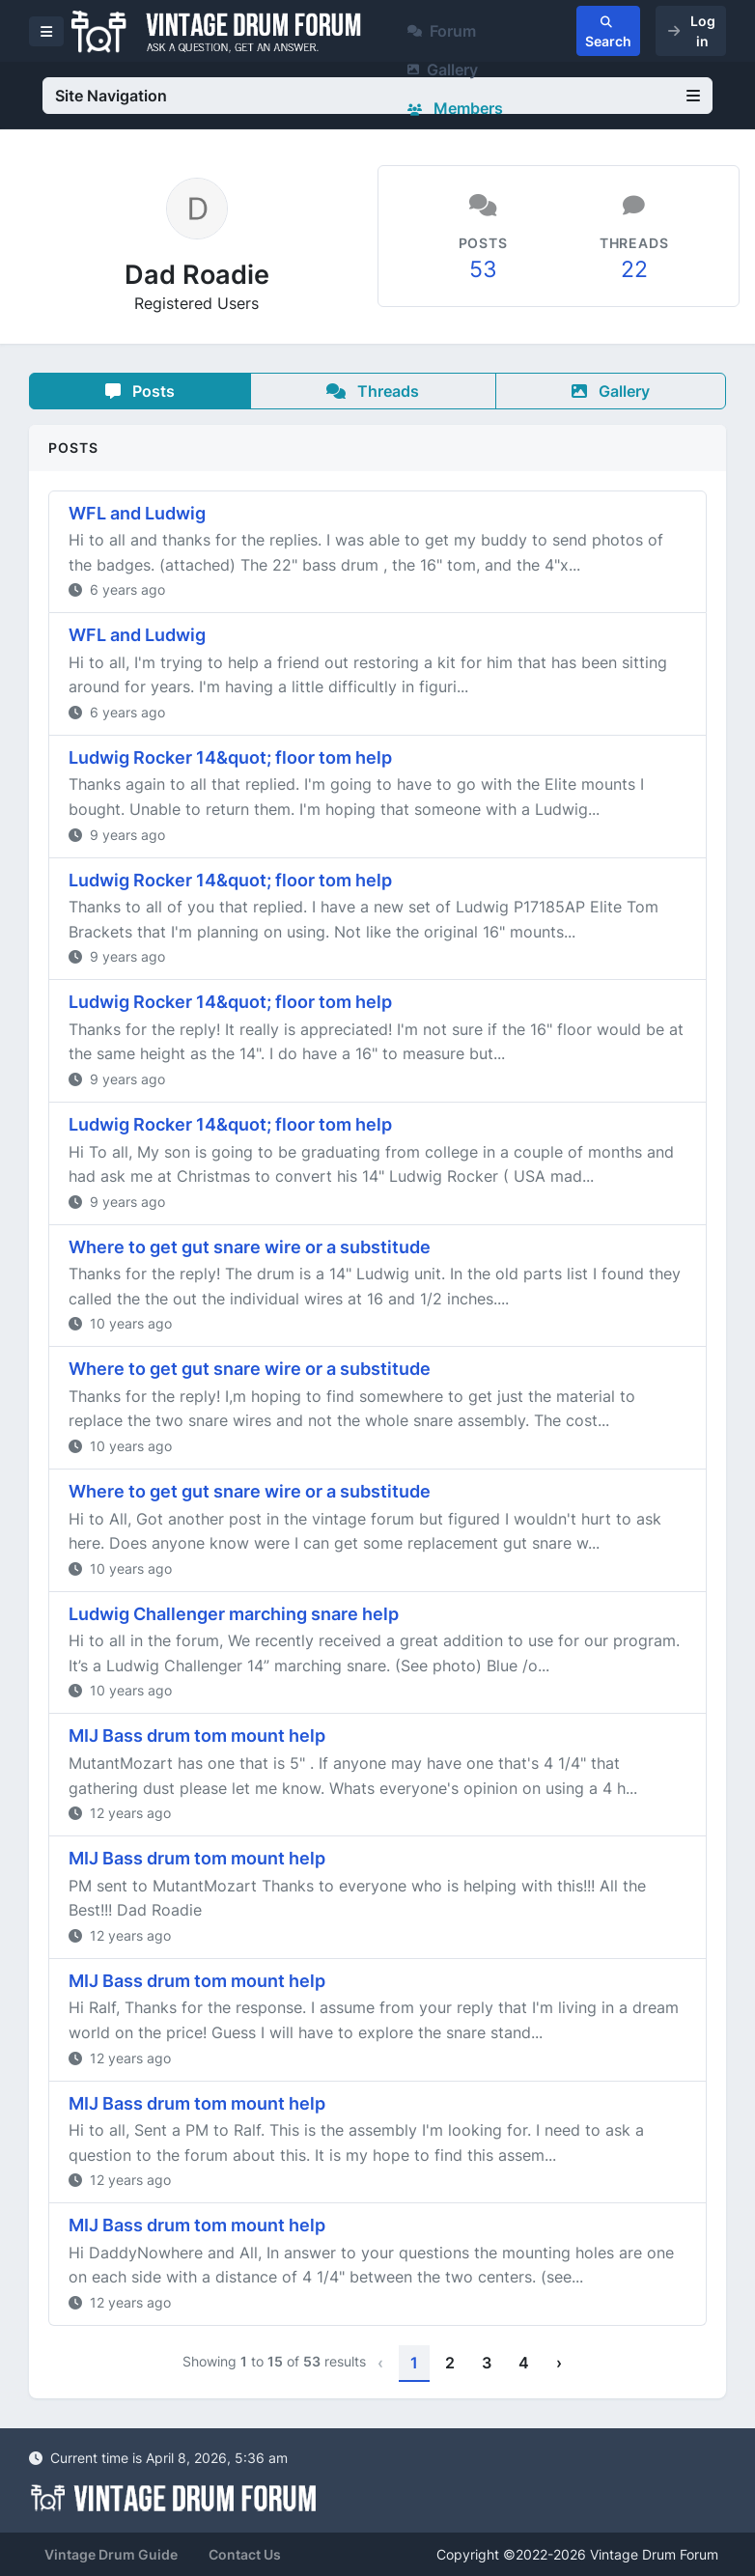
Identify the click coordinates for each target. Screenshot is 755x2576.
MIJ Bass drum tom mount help (197, 1735)
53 (483, 269)
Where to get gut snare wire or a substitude (250, 1247)
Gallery (442, 69)
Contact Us (245, 2554)
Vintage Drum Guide (111, 2554)
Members (455, 108)
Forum (441, 31)
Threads (372, 391)
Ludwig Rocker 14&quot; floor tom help (230, 757)
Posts (140, 391)
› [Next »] (559, 2362)
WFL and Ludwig (137, 513)
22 (634, 269)
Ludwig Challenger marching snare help (234, 1614)
